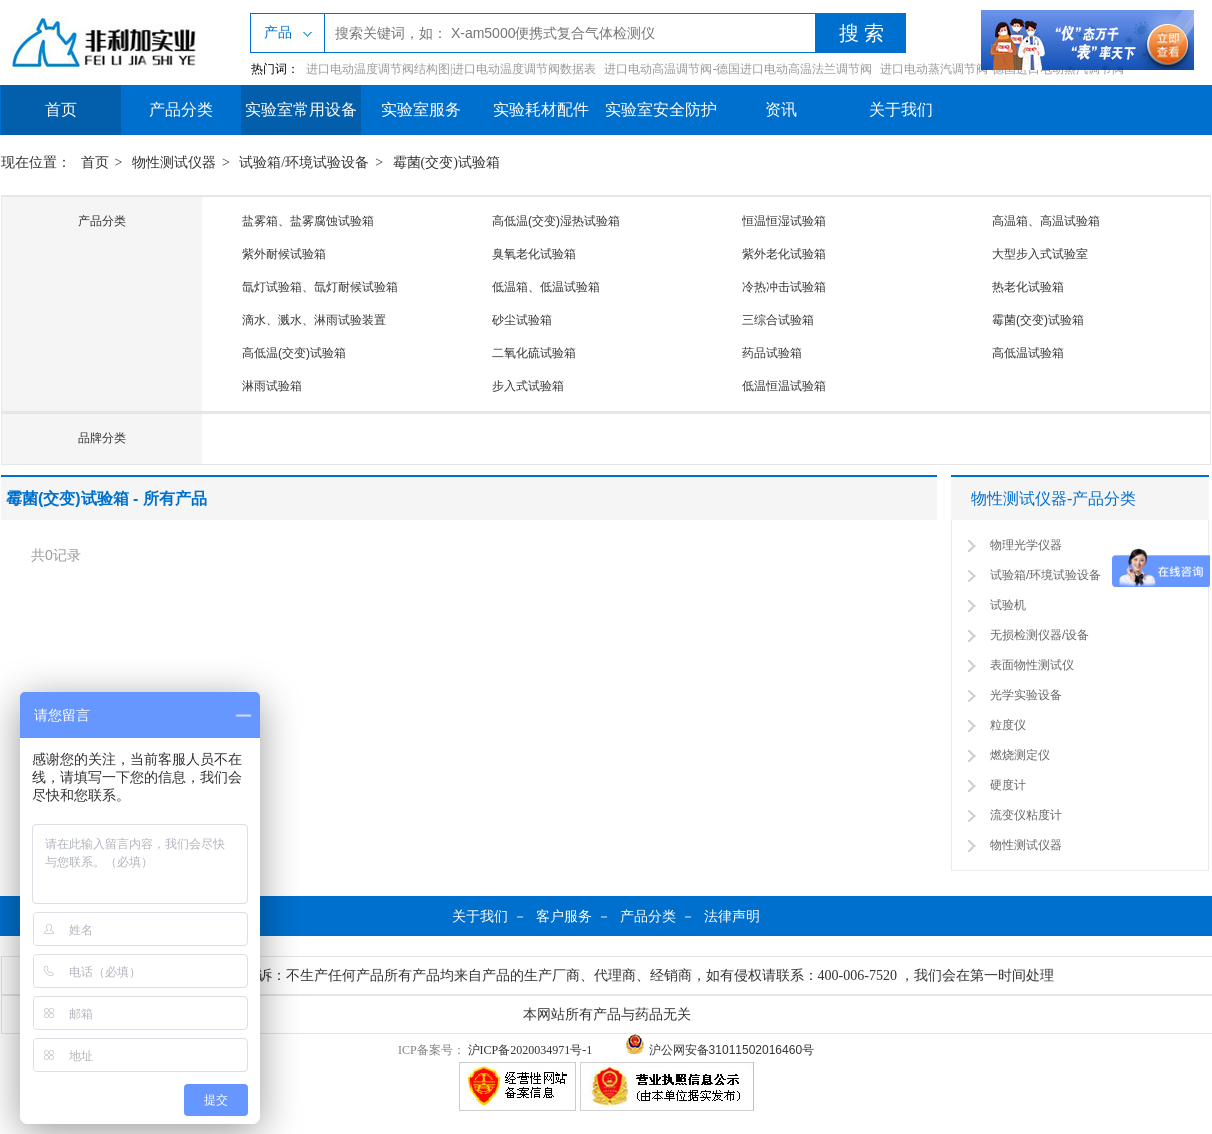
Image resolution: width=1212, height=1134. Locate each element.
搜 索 (861, 33)
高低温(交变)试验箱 (294, 353)
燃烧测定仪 (1020, 755)
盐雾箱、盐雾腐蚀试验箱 (308, 221)
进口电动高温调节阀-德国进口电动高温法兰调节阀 (738, 69)
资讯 (781, 109)
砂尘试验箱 (522, 320)
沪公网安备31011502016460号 (719, 1050)
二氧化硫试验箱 (534, 353)
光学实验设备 (1026, 695)
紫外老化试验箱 (784, 254)
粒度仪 (1008, 725)
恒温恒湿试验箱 (784, 221)
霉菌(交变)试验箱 (446, 162)
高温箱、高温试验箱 (1046, 221)
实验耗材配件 (541, 109)
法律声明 (732, 916)
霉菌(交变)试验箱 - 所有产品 (106, 498)
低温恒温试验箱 (784, 386)
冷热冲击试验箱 (784, 287)
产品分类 (181, 109)
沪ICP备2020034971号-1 (530, 1050)
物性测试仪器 (174, 162)
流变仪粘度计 (1026, 815)
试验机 (1008, 605)
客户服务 (564, 916)
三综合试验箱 (778, 320)
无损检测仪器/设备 (1039, 635)
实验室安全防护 (661, 109)
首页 (61, 109)
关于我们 (901, 109)
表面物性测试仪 (1032, 665)
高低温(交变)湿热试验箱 (556, 221)
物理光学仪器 (1026, 545)
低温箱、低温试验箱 (546, 287)
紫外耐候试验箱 (284, 254)
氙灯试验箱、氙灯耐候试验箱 (320, 287)
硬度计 (1008, 785)
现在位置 (29, 162)
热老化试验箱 (1028, 287)
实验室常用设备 (301, 109)
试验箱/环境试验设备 (304, 162)
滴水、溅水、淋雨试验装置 (314, 320)
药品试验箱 (772, 353)
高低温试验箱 (1028, 353)
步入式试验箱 (528, 386)
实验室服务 (421, 109)
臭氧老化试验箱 (534, 254)
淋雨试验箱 (272, 386)
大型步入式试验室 (1040, 254)
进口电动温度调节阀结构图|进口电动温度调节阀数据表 (451, 69)
